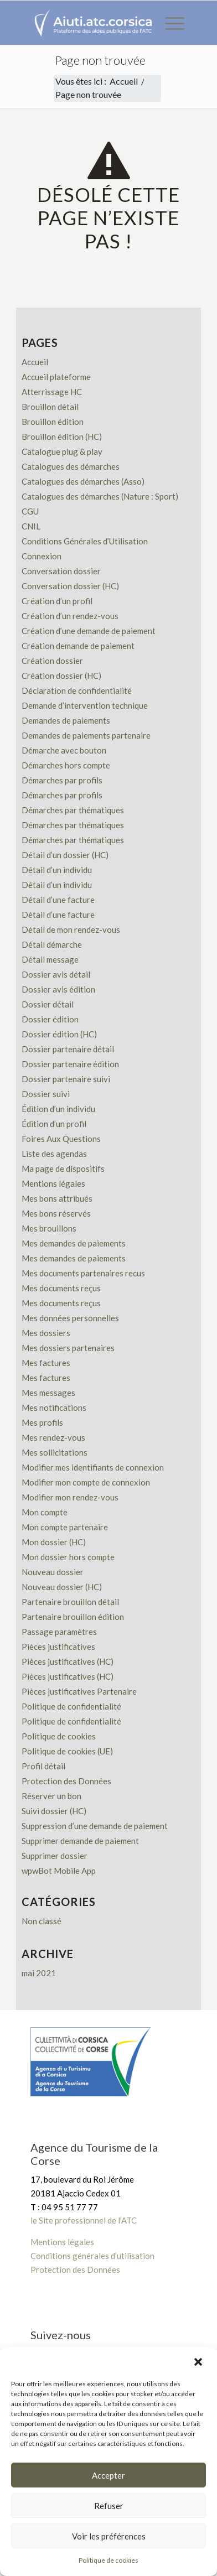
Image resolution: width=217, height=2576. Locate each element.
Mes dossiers (46, 1333)
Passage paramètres (59, 1632)
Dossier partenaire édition (70, 1064)
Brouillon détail (50, 407)
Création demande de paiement (78, 646)
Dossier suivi (46, 1094)
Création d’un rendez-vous (70, 616)
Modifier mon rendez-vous (70, 1497)
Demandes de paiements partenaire (86, 735)
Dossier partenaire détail (68, 1049)
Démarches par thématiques (73, 810)
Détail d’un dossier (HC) (65, 855)
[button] (199, 2361)
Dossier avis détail (56, 974)
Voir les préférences (109, 2536)
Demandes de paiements (66, 720)
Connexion (41, 556)
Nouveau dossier (53, 1572)
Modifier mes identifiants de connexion (93, 1467)
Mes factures (46, 1363)
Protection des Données (66, 1781)
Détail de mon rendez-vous (71, 929)
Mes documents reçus (61, 1288)
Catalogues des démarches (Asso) (83, 481)
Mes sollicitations (54, 1452)
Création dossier (52, 661)
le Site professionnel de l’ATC (83, 2220)
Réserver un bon (51, 1796)
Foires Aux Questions (61, 1139)
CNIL (31, 526)
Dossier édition (50, 1019)
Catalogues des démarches (71, 466)
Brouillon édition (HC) (62, 437)
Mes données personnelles (70, 1318)
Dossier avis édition (58, 989)
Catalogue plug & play (62, 451)
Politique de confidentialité (71, 1706)
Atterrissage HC (52, 392)
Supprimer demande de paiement (80, 1841)
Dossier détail (48, 1004)
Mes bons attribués (57, 1198)
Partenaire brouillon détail (70, 1602)
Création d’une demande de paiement (89, 631)
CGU (30, 511)
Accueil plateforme (56, 377)
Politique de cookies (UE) (67, 1751)
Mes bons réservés (56, 1213)
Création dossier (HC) (61, 676)
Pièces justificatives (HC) (67, 1661)
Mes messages (48, 1393)
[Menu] (169, 23)
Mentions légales (53, 1183)
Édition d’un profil (54, 1124)
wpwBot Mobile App (59, 1871)
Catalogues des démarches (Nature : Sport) (100, 496)
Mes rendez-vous (53, 1437)
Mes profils (42, 1422)
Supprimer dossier (54, 1856)
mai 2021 (39, 1973)
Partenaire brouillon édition (73, 1617)
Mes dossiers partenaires (68, 1348)
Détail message (50, 959)
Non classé (41, 1921)
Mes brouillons (49, 1228)
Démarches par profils (62, 780)
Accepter (108, 2475)
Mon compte (45, 1512)
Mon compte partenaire (65, 1527)
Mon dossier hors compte (68, 1557)
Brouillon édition (53, 422)
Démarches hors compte (66, 765)
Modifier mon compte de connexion (86, 1482)
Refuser (108, 2506)
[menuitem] (169, 23)
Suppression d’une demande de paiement (95, 1826)
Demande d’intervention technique (85, 705)
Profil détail (43, 1766)
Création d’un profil (57, 601)
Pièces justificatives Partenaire (79, 1691)
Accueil (35, 362)
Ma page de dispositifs (63, 1168)
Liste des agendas (54, 1154)
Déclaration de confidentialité (77, 690)
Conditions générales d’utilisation (92, 2256)
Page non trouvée (100, 60)
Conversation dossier (61, 571)
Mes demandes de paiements (74, 1243)
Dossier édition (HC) (59, 1034)
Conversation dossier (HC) (70, 586)
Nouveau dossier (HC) (62, 1587)
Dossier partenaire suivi (66, 1079)
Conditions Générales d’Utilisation (85, 541)
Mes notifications (54, 1407)
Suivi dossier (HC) (54, 1811)
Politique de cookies (59, 1736)
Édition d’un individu (58, 1109)
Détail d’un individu (57, 870)
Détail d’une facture (58, 900)
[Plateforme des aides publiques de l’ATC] (93, 23)
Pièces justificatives (58, 1646)
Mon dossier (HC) (54, 1542)
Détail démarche (52, 944)
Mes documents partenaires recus (83, 1273)
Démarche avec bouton (64, 750)
